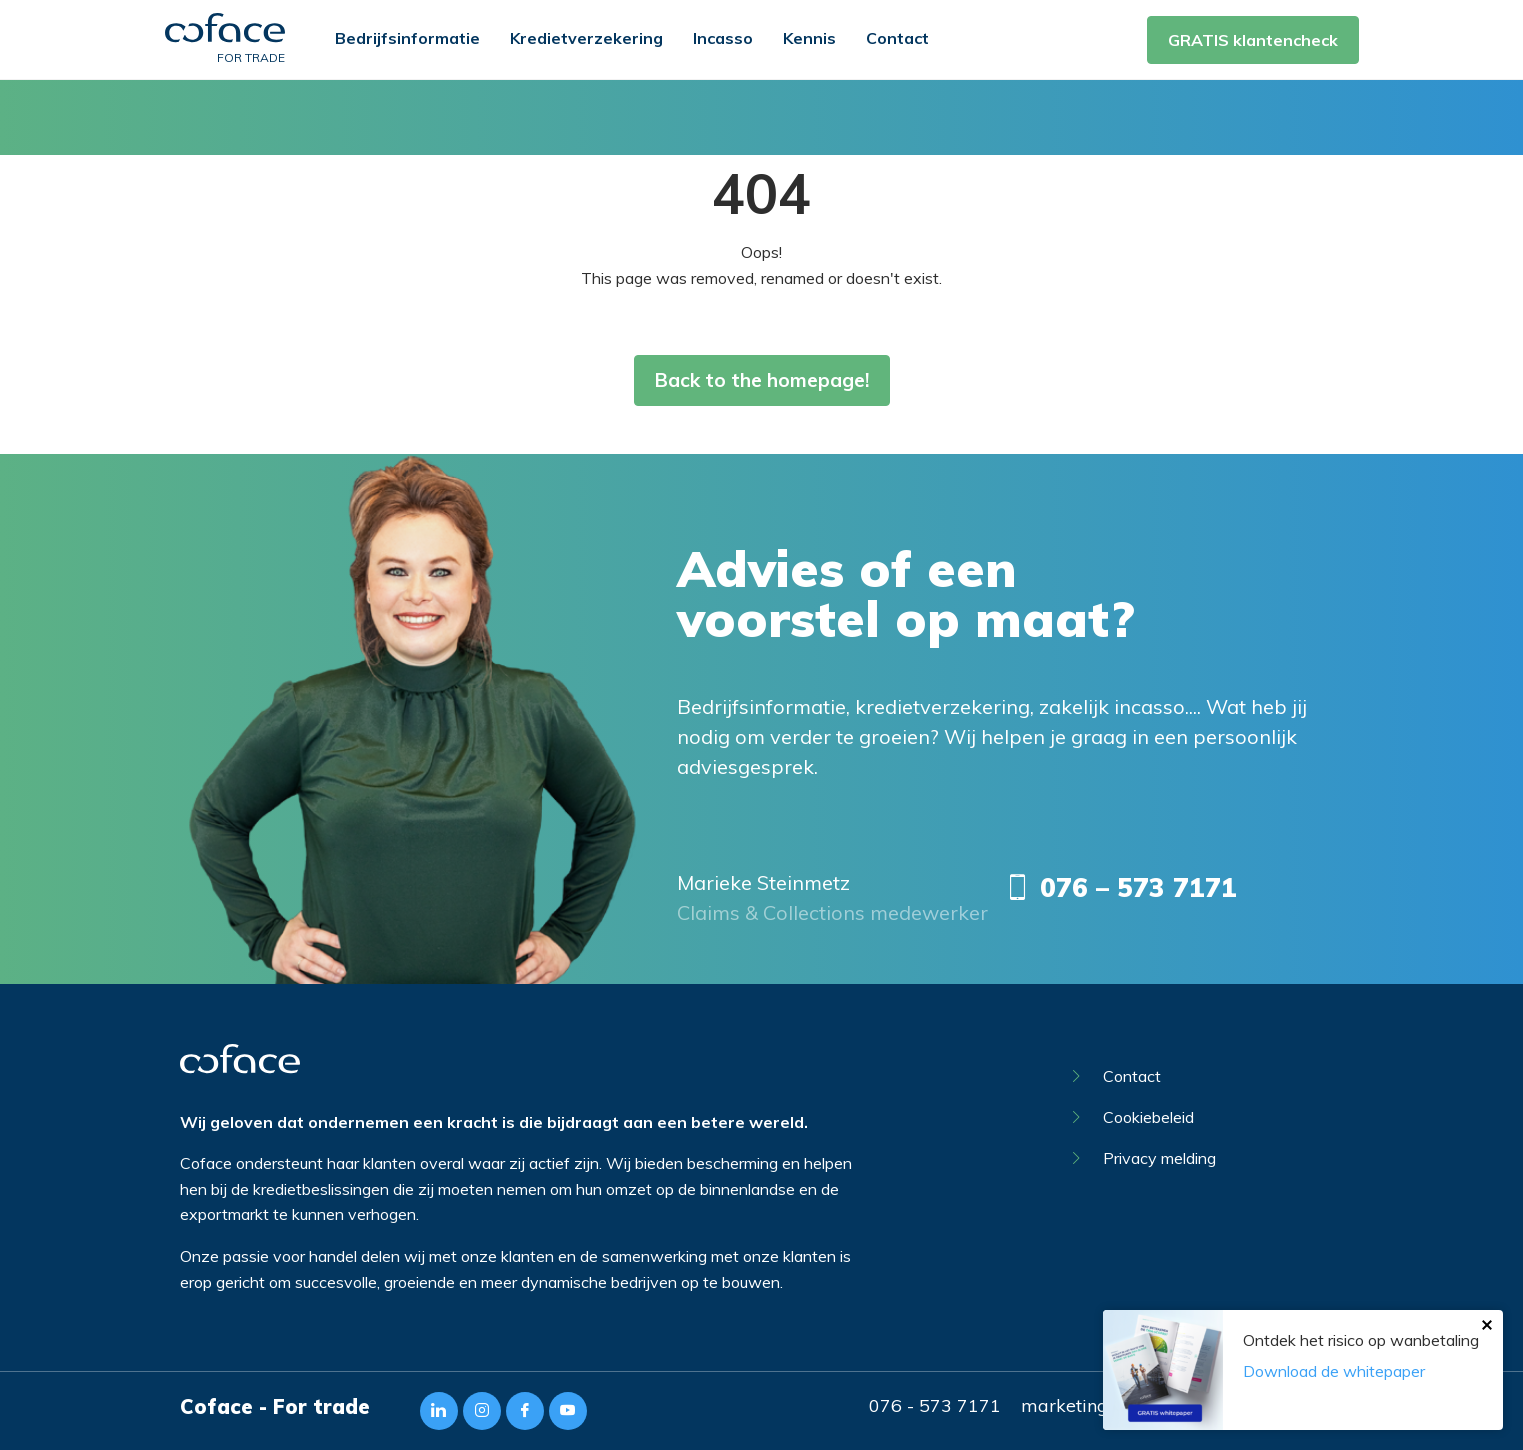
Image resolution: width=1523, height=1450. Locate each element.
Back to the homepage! (762, 380)
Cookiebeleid (1133, 1117)
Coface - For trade (275, 1406)
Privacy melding (1144, 1158)
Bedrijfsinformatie (407, 38)
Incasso (723, 38)
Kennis (809, 38)
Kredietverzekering (586, 38)
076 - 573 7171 (935, 1405)
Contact (897, 38)
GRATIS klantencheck (1253, 40)
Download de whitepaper (1334, 1371)
